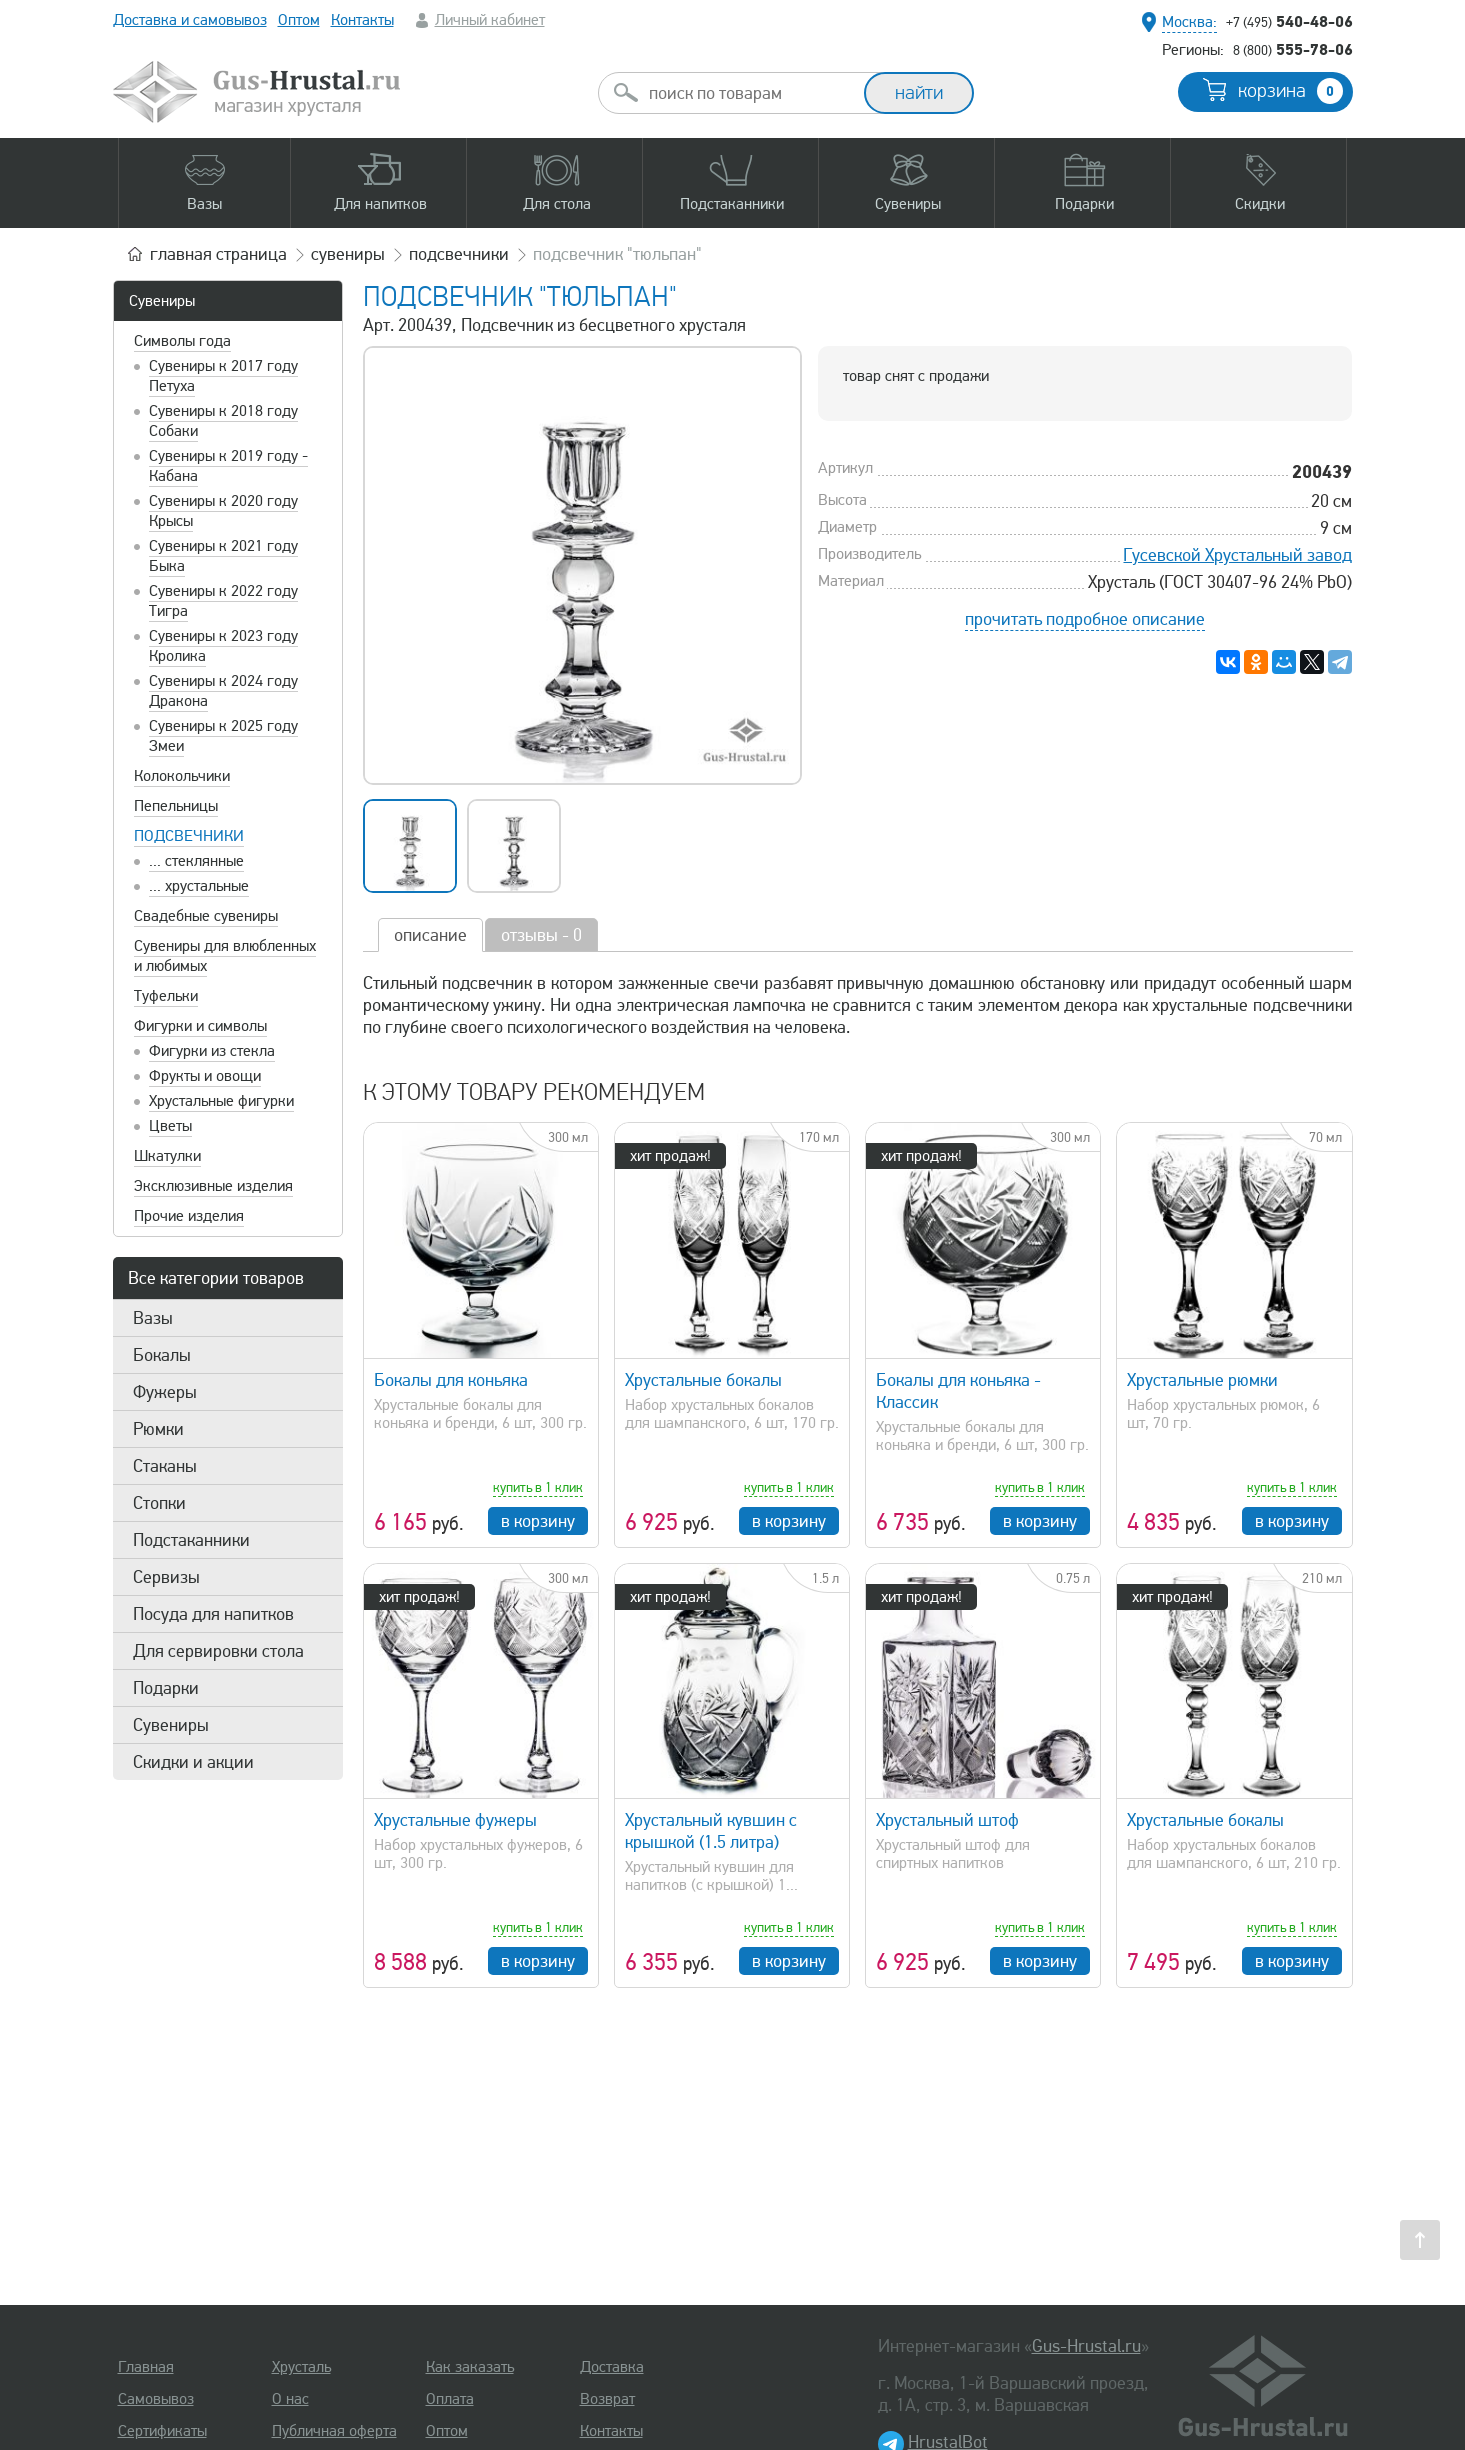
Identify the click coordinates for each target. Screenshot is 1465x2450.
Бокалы (162, 1355)
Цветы (170, 1126)
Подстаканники (191, 1540)
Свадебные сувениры (206, 916)
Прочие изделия (189, 1216)
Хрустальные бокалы (703, 1380)
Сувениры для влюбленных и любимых (225, 956)
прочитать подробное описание (1085, 619)
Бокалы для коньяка (451, 1380)
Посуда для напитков (213, 1614)
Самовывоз (156, 2399)
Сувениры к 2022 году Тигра (223, 601)
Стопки (159, 1503)
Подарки (166, 1688)
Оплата (450, 2399)
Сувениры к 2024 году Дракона (223, 691)
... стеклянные (196, 861)
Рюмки (158, 1429)
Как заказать (470, 2367)
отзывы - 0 (541, 935)
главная (218, 254)
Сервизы (166, 1577)
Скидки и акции (193, 1762)
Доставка (612, 2367)
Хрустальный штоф (947, 1820)
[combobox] (749, 93)
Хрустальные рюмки (1202, 1380)
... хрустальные (199, 886)
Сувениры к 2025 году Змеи (223, 736)
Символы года (182, 341)
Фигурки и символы (200, 1026)
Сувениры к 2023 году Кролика (223, 646)
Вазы (153, 1318)
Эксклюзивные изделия (213, 1186)
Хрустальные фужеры (455, 1820)
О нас (290, 2399)
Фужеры (165, 1392)
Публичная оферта (334, 2431)
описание (430, 935)
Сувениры (162, 301)
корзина (1290, 91)
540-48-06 (1289, 21)
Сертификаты (162, 2431)
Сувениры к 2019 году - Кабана (228, 466)
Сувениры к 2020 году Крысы (223, 511)
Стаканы (165, 1466)
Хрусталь (301, 2367)
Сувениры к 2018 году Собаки (223, 421)
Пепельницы (176, 806)
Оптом (299, 20)
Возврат (607, 2399)
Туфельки (166, 996)
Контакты (362, 20)
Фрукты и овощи (205, 1076)
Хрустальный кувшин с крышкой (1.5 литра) (711, 1831)
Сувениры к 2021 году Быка (223, 556)
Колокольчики (182, 776)
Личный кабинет (490, 20)
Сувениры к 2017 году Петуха (223, 376)
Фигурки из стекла (212, 1051)
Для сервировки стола (218, 1651)
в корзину (538, 1521)
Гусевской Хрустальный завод (1237, 555)
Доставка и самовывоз (190, 20)
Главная (146, 2367)
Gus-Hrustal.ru (1086, 2346)
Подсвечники (189, 836)
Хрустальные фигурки (221, 1101)
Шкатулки (167, 1156)
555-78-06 (1293, 49)
